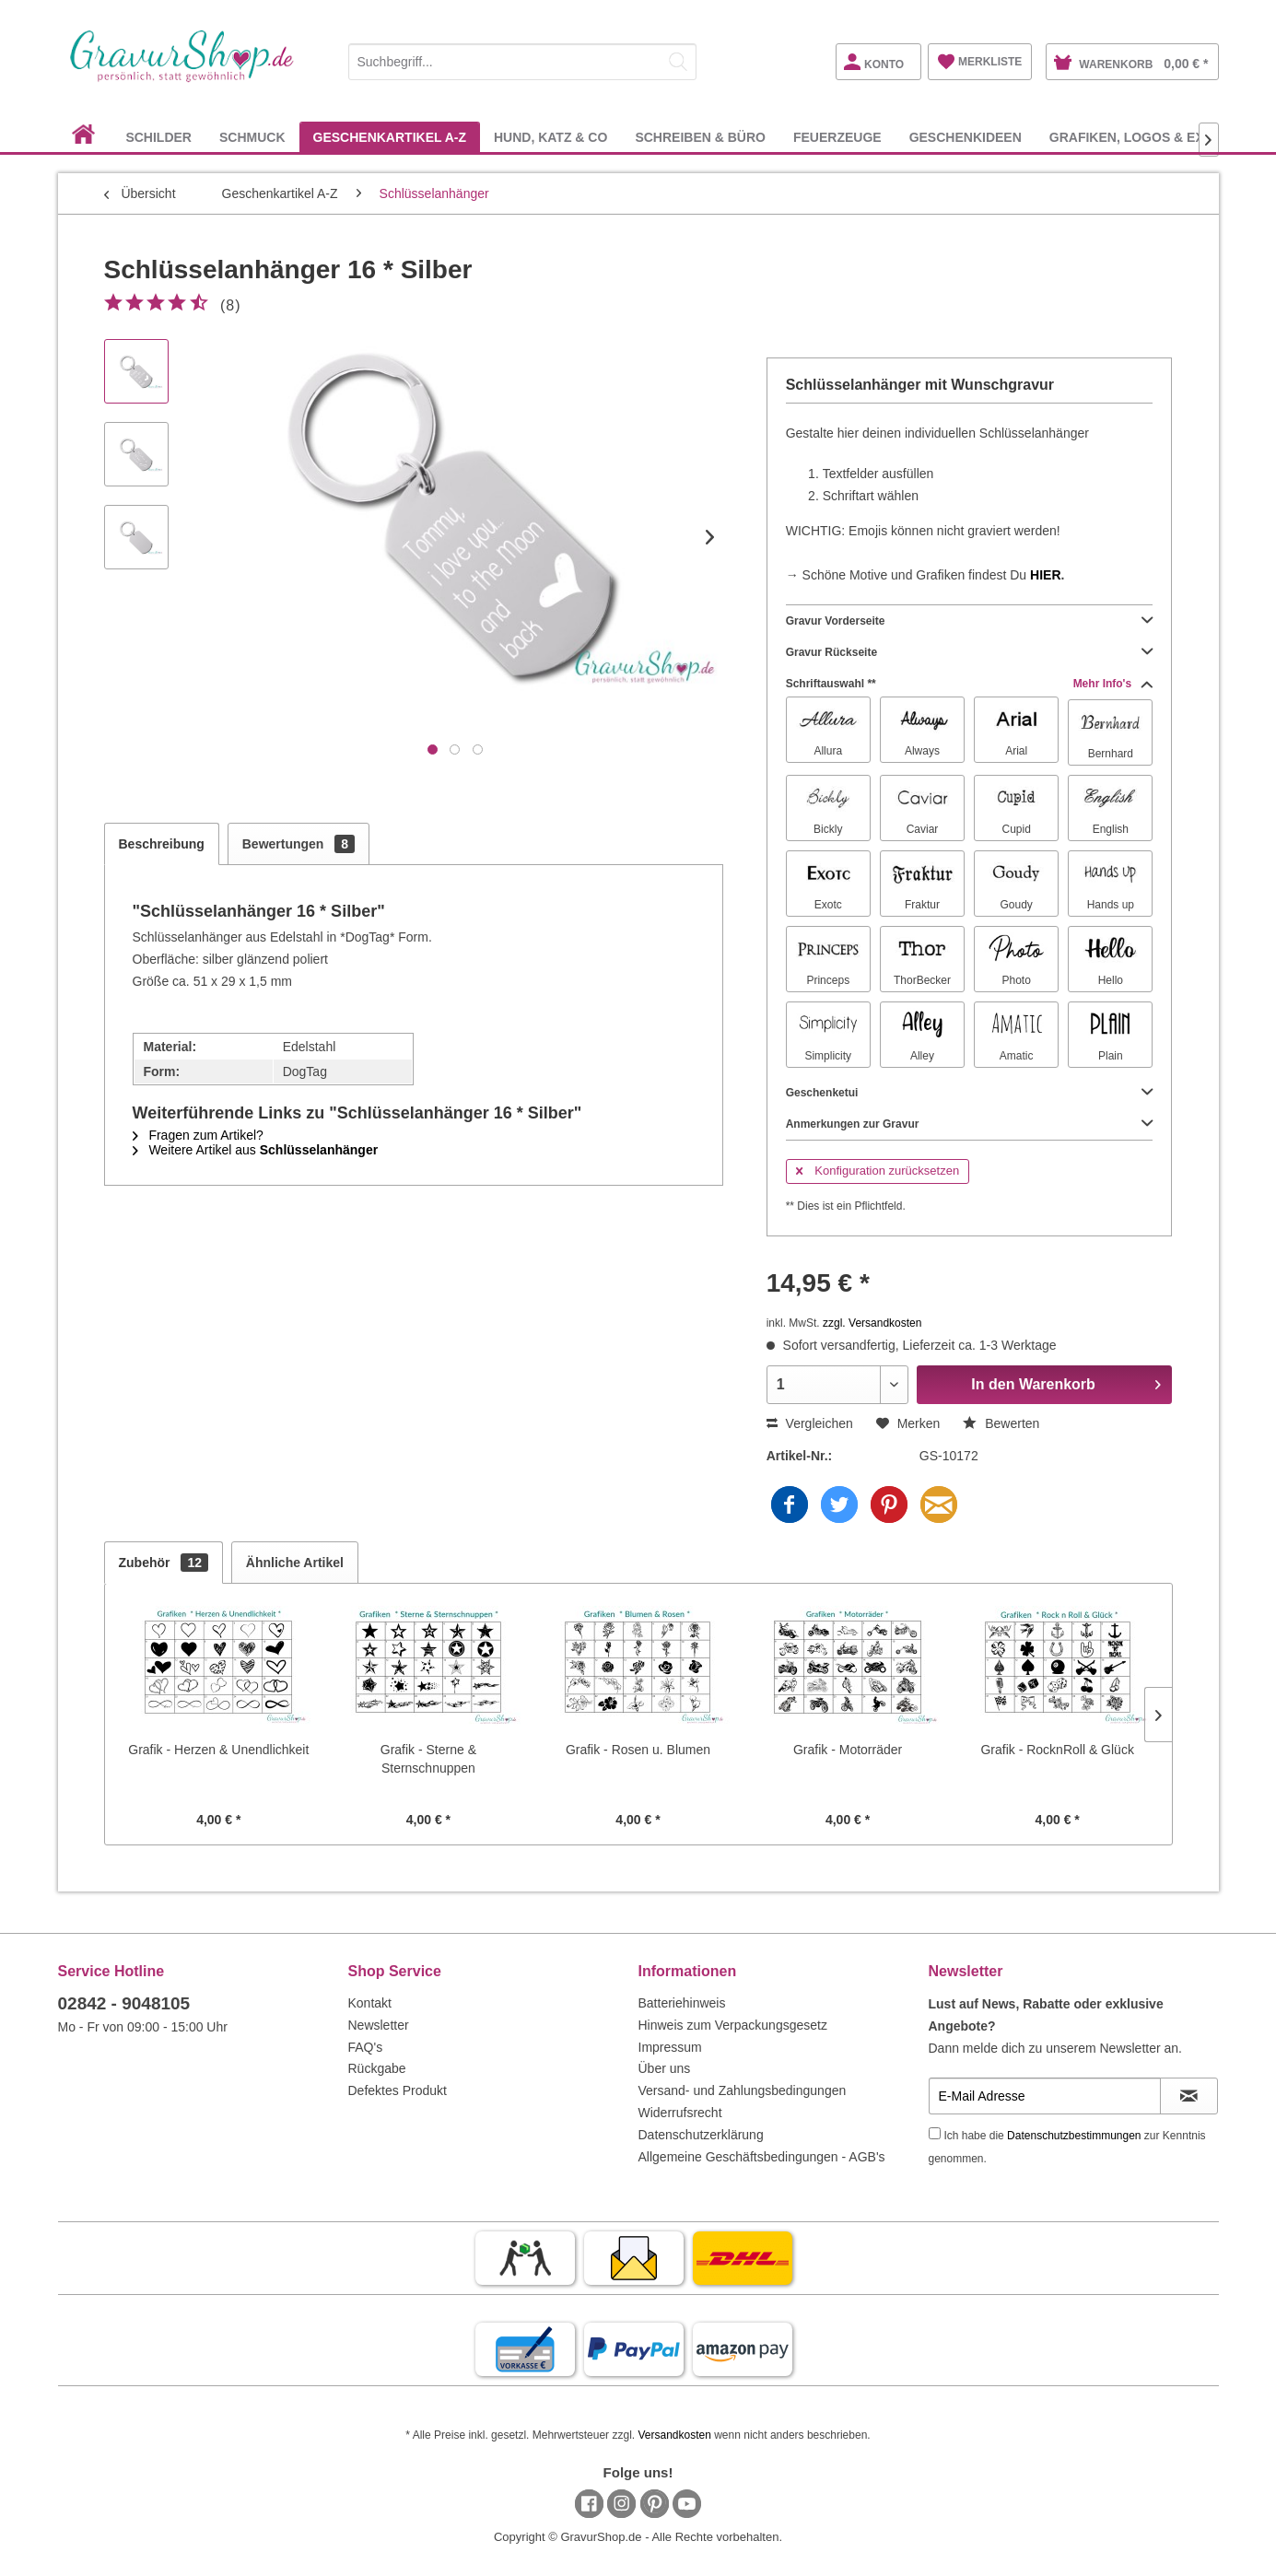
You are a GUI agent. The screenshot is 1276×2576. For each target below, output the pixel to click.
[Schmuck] (252, 137)
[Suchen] (678, 61)
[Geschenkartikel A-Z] (389, 137)
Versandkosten (674, 2435)
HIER (1045, 575)
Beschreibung (162, 844)
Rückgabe (377, 2068)
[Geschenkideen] (966, 137)
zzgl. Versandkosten (872, 1323)
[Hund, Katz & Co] (550, 137)
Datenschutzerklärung (701, 2134)
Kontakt (370, 2003)
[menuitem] (522, 58)
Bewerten (1001, 1423)
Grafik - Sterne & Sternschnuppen (428, 1758)
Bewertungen (298, 844)
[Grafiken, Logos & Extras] (1144, 137)
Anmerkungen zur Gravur (969, 1124)
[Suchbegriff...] (522, 61)
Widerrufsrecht (680, 2112)
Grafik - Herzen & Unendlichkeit (218, 1749)
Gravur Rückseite (969, 652)
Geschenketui (969, 1093)
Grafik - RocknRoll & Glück (1056, 1749)
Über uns (664, 2068)
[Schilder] (158, 137)
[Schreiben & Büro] (700, 137)
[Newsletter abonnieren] (1189, 2096)
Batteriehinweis (682, 2003)
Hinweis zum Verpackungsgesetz (732, 2025)
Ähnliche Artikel (295, 1562)
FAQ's (365, 2047)
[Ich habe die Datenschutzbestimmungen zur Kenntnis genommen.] (935, 2133)
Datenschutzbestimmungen (1074, 2135)
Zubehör (163, 1562)
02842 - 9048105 (124, 2003)
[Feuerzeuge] (837, 137)
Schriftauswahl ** (969, 684)
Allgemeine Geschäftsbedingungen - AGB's (761, 2156)
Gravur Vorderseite (969, 621)
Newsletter (378, 2025)
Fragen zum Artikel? (198, 1135)
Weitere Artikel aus (256, 1149)
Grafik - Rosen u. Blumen (638, 1749)
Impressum (670, 2047)
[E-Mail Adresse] (1045, 2096)
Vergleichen (810, 1423)
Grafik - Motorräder (847, 1749)
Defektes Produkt (397, 2090)
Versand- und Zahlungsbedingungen (742, 2090)
